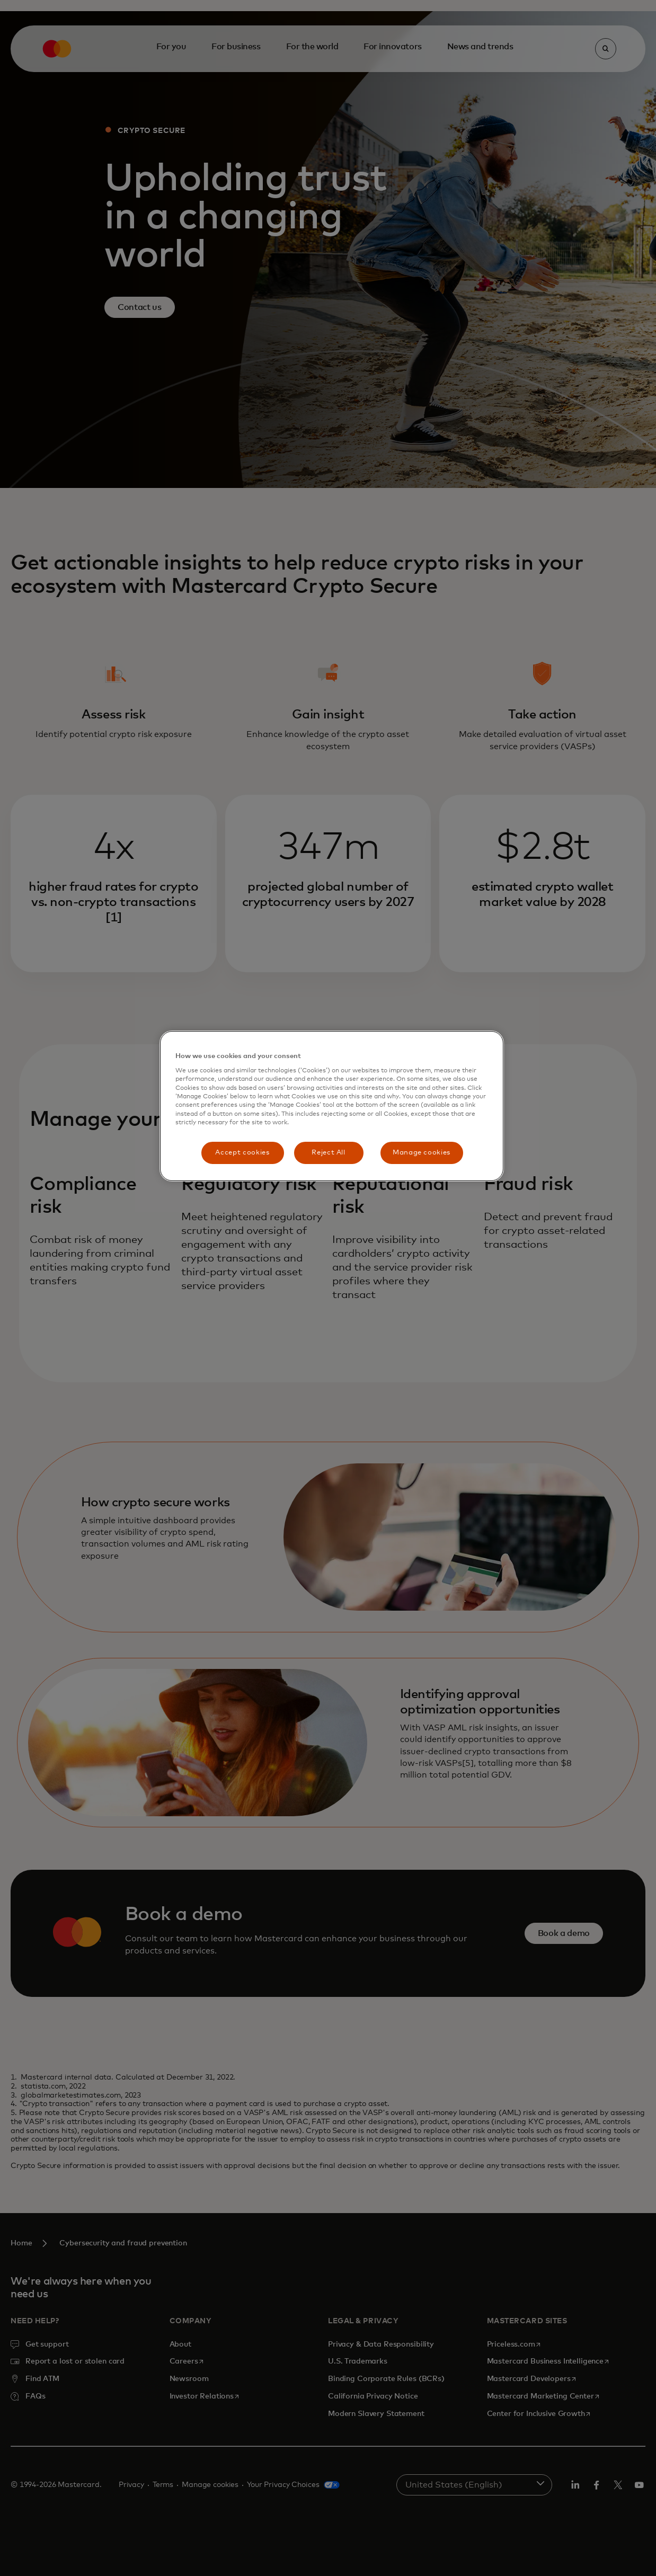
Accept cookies (242, 1152)
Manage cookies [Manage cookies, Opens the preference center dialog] (421, 1152)
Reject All (328, 1152)
